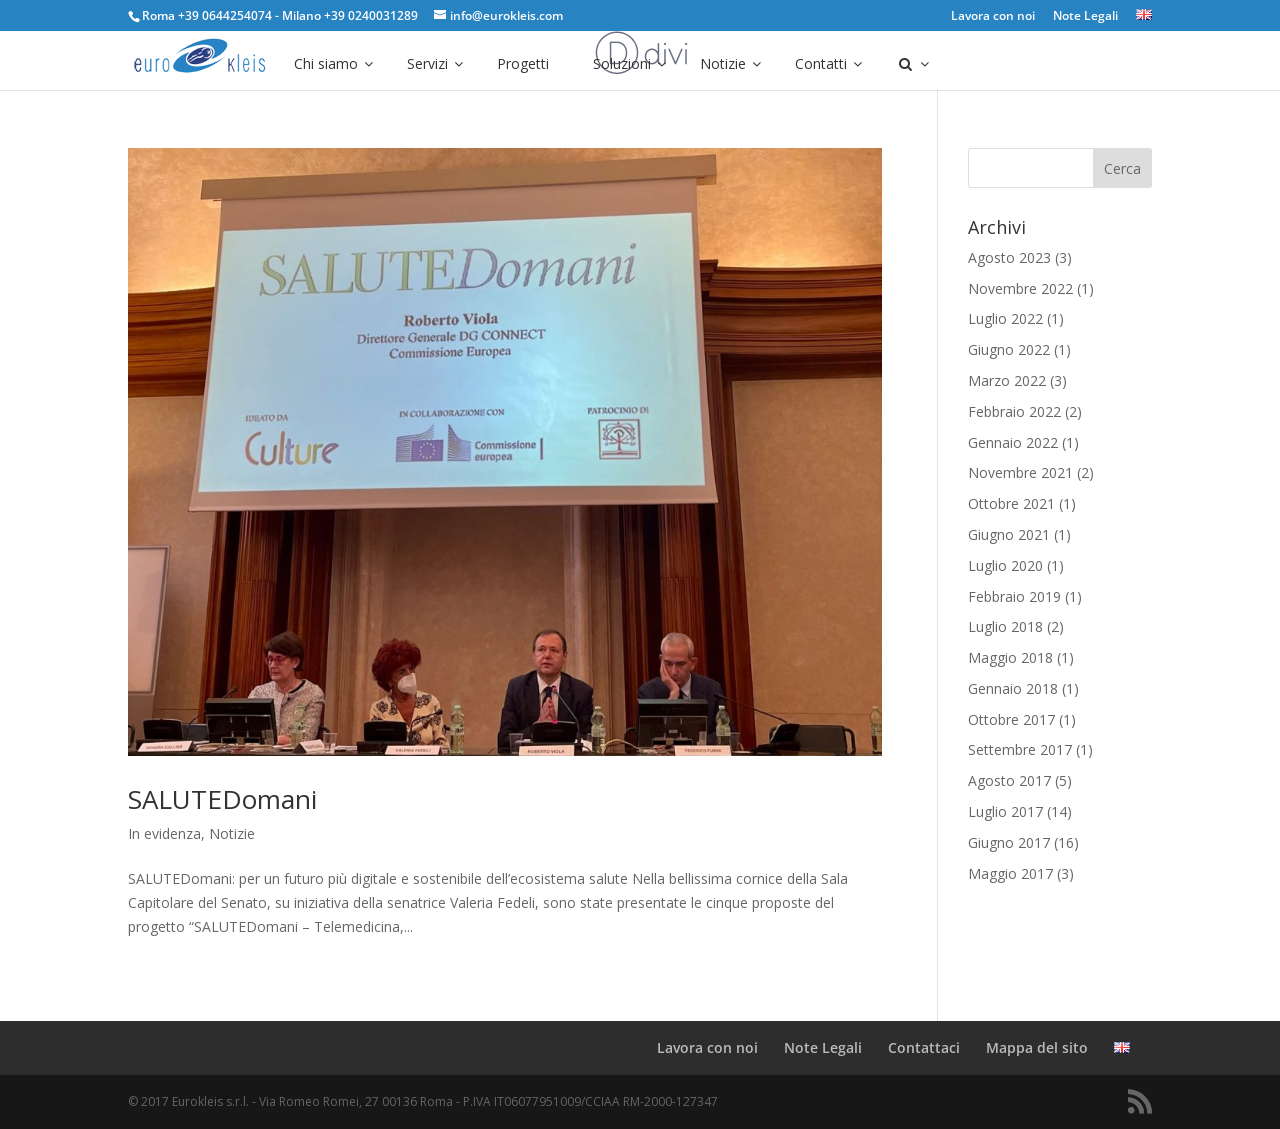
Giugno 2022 (1009, 349)
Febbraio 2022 (1014, 411)
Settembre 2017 (1020, 749)
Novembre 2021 (1020, 472)
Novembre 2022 (1020, 288)
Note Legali (1085, 17)
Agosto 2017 (1009, 780)
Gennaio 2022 (1013, 442)
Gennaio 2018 (1013, 688)
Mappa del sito (1037, 1047)
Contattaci (924, 1047)
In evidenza (164, 833)
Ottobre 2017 (1011, 719)
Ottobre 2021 (1011, 503)
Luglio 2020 (1005, 565)
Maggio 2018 (1010, 657)
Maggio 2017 (1010, 873)
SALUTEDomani (222, 799)
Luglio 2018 (1005, 626)
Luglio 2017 (1005, 811)
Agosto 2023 (1009, 257)
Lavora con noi (993, 17)
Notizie (232, 833)
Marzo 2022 (1007, 380)
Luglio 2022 (1005, 318)
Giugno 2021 (1009, 534)
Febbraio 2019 (1014, 596)
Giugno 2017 (1009, 842)
